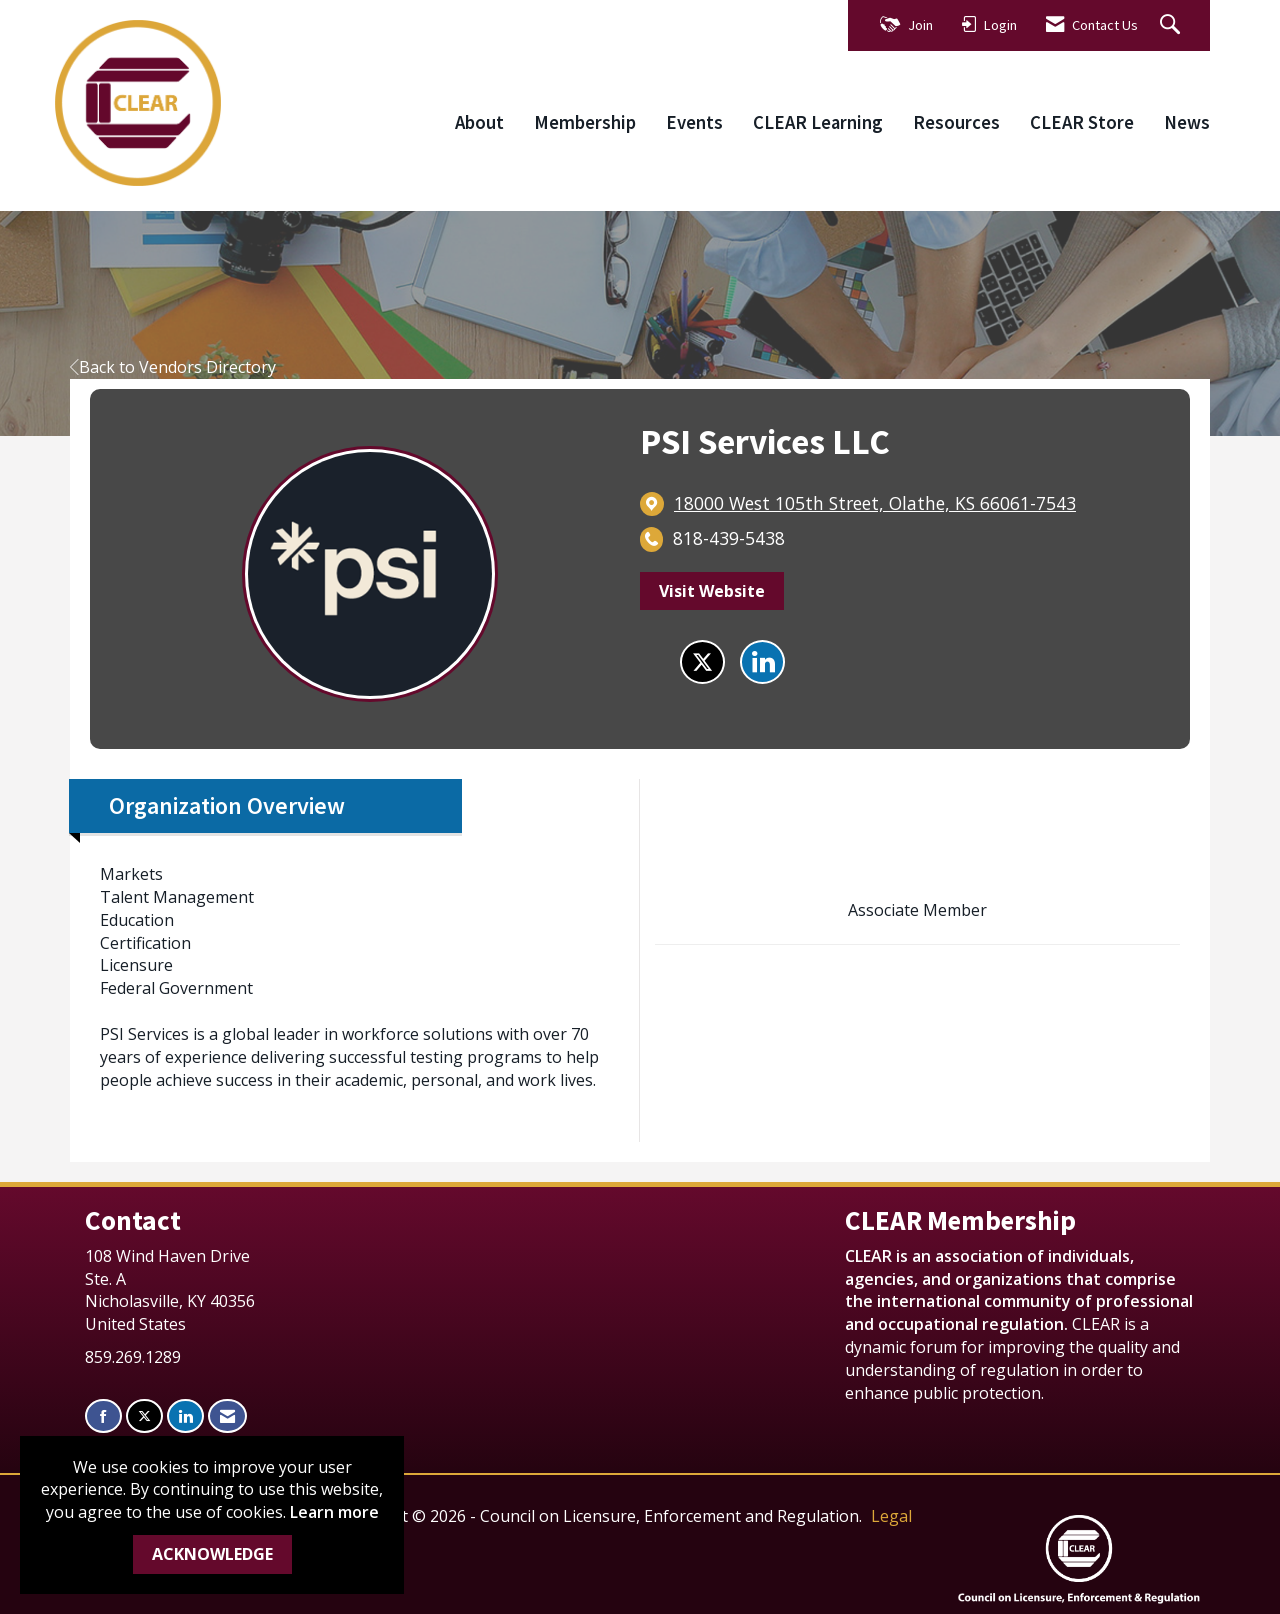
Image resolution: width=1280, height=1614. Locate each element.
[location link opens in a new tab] (875, 503)
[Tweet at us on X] (144, 1416)
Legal (891, 1516)
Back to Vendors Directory (173, 367)
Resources (956, 122)
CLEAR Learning (818, 122)
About (479, 122)
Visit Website (712, 591)
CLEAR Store (1082, 122)
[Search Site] (1172, 25)
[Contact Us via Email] (227, 1416)
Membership (585, 122)
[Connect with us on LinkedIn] (185, 1416)
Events (694, 122)
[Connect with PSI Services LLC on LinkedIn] (762, 662)
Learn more (334, 1512)
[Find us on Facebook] (103, 1416)
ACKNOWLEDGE (212, 1554)
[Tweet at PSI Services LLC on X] (702, 662)
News (1187, 122)
